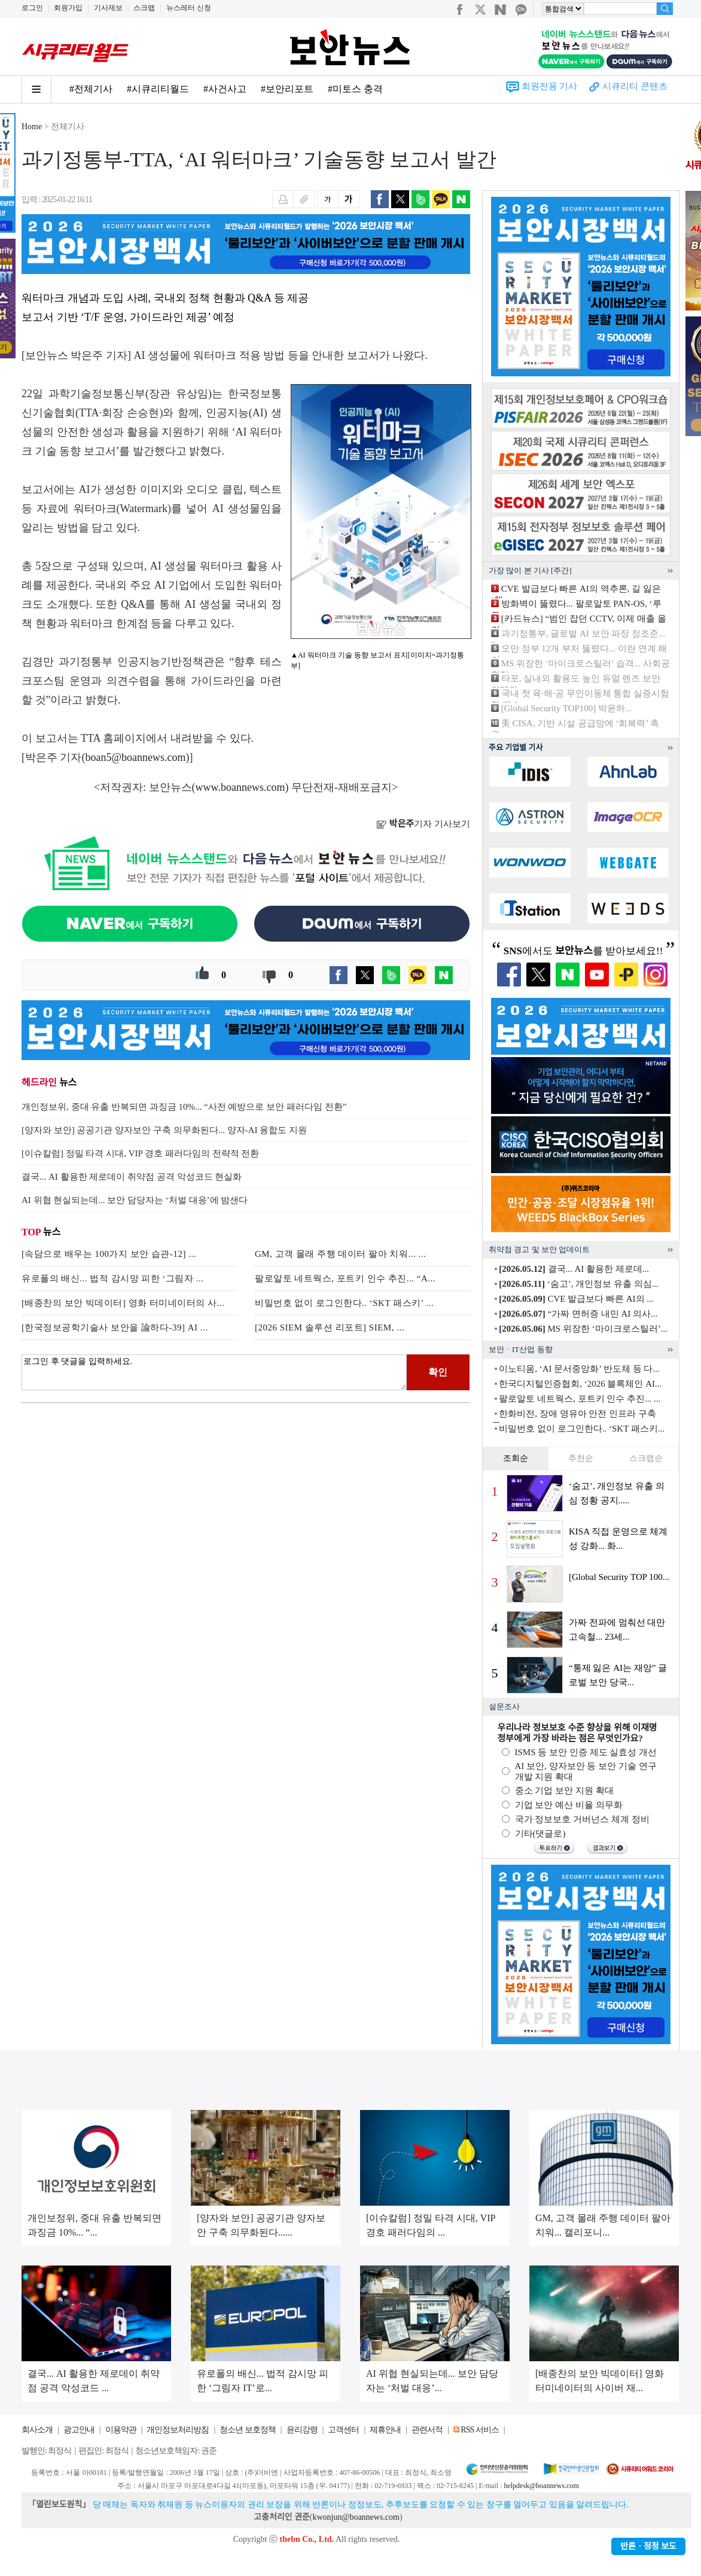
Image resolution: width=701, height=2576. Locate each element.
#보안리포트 (287, 89)
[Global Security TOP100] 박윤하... (566, 708)
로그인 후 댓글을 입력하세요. (214, 1372)
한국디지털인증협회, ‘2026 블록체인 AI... (580, 1384)
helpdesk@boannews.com (541, 2485)
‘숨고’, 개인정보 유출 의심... (579, 1284)
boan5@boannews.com (136, 757)
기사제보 (108, 8)
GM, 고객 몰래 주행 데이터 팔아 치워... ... (340, 1254)
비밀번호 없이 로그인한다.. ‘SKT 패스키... (582, 1428)
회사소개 (37, 2429)
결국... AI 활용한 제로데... (574, 1269)
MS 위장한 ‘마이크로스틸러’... (583, 1328)
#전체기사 (90, 89)
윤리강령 (302, 2429)
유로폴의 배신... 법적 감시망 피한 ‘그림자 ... (113, 1278)
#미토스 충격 (355, 89)
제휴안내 (385, 2429)
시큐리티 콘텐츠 (635, 86)
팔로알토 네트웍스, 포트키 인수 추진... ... (579, 1398)
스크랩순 (646, 1458)
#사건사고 (224, 89)
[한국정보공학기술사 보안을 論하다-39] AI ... (115, 1327)
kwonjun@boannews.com (355, 2517)
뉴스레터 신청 (188, 8)
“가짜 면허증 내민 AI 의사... (578, 1314)
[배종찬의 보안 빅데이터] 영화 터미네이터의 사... (123, 1303)
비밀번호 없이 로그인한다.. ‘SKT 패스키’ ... (344, 1303)
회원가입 (68, 8)
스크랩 (144, 8)
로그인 (32, 8)
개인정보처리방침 (178, 2429)
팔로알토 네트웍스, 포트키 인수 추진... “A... (345, 1278)
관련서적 (427, 2429)
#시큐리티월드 (158, 89)
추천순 (580, 1458)
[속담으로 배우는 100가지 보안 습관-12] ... (109, 1254)
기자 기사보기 (423, 824)
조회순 (515, 1458)
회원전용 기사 (550, 86)
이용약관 (120, 2429)
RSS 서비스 (479, 2429)
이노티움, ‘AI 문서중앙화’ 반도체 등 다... (579, 1369)
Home (32, 126)
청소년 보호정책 (248, 2429)
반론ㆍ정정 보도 (648, 2546)
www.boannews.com (240, 787)
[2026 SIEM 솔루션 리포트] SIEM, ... (329, 1327)
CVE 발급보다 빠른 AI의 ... (576, 1299)
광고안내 (79, 2429)
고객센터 (343, 2429)
